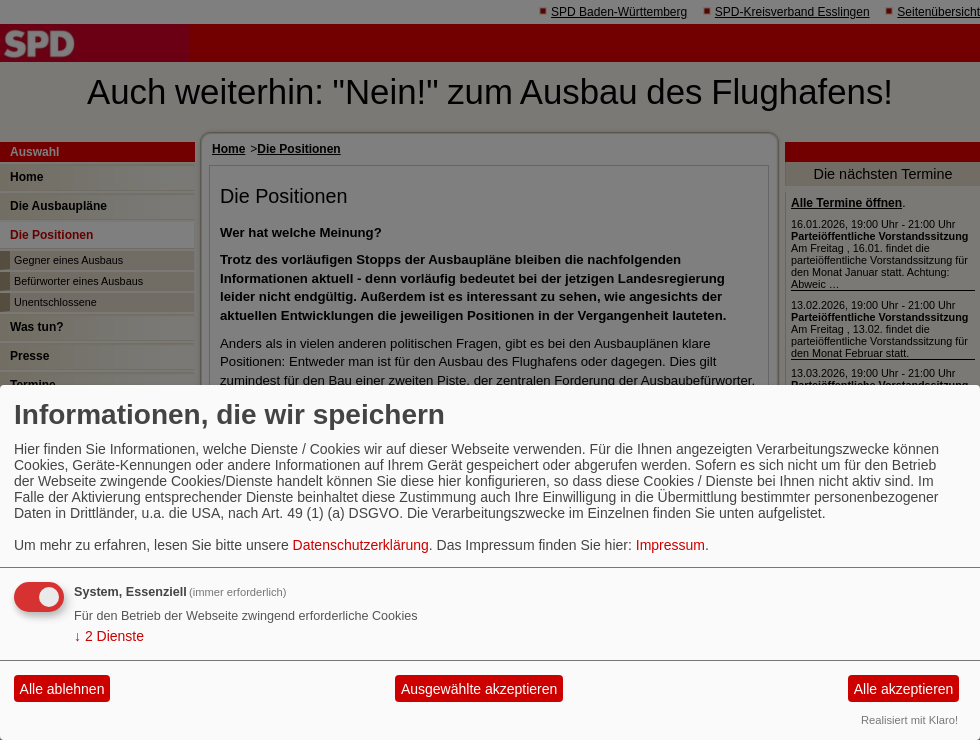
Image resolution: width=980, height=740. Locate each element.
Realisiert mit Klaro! (909, 720)
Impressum (670, 545)
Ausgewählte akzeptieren (479, 689)
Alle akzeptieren (904, 689)
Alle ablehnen (62, 689)
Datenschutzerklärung (361, 545)
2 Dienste (109, 636)
